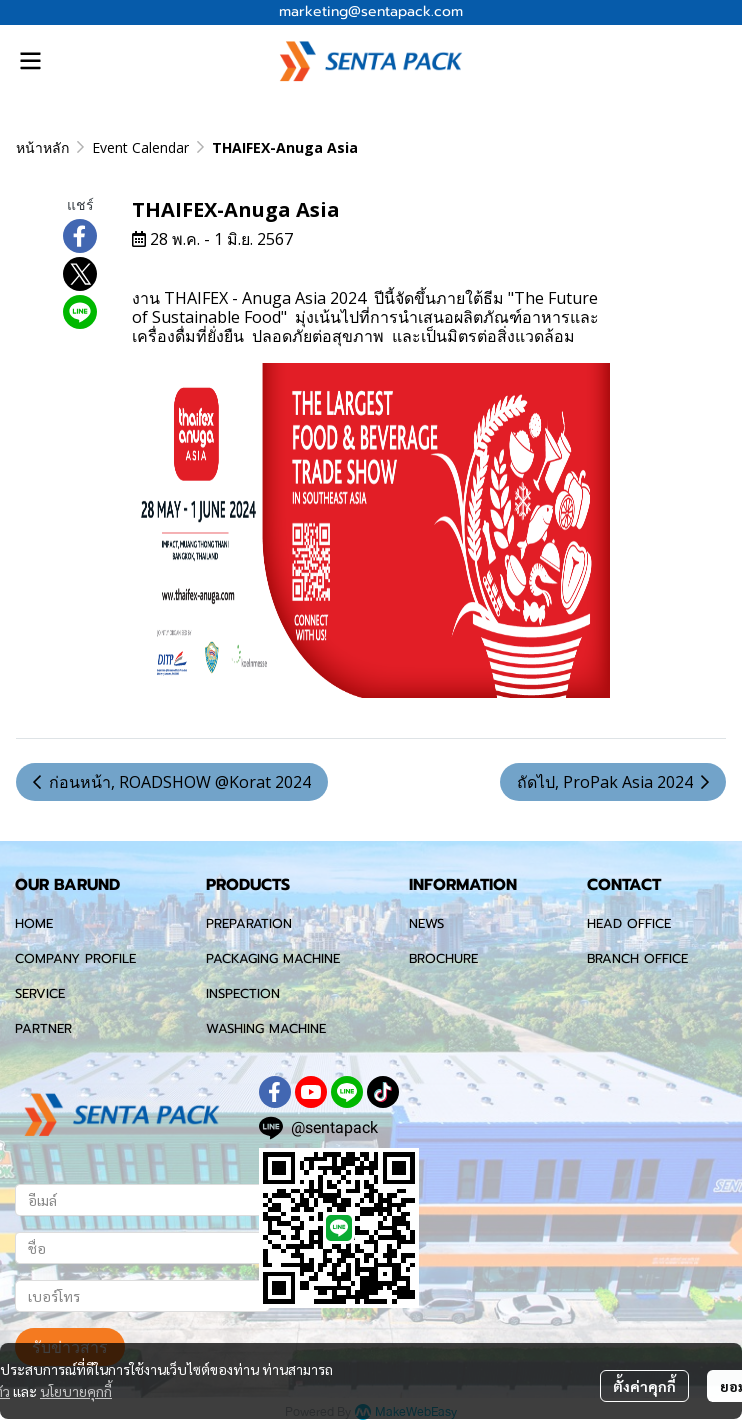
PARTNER (43, 1028)
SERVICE (40, 993)
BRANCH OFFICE (637, 958)
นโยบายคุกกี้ (76, 1391)
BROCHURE (443, 958)
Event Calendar (140, 147)
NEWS (426, 923)
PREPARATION (249, 923)
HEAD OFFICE (629, 923)
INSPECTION (243, 993)
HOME (34, 923)
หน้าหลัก (42, 147)
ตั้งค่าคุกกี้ (644, 1386)
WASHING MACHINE (266, 1028)
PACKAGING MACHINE (273, 958)
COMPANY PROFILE (75, 958)
